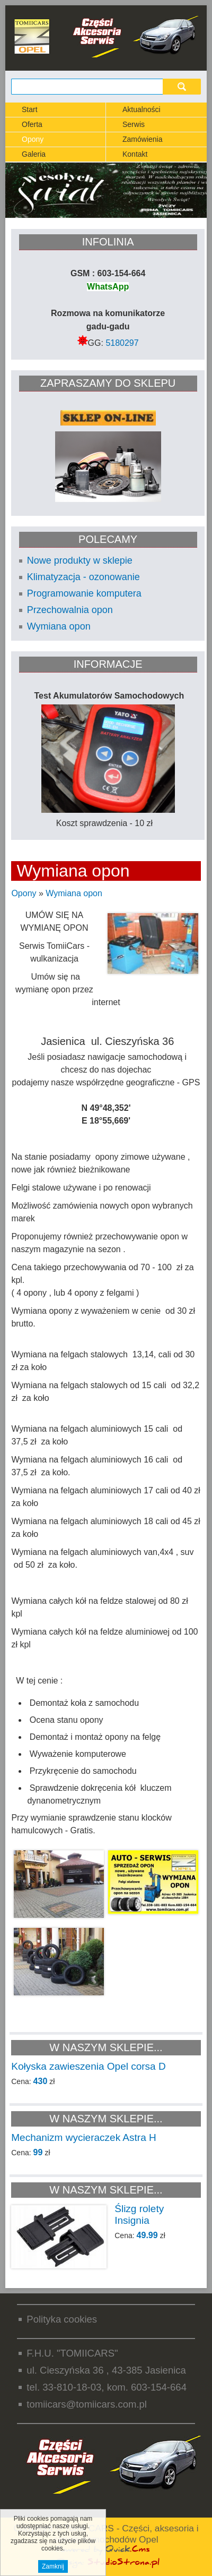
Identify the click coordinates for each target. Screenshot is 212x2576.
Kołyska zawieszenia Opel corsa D (88, 2066)
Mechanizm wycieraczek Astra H (83, 2137)
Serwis (133, 124)
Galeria (34, 154)
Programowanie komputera (84, 593)
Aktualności (141, 109)
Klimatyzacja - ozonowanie (83, 577)
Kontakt (134, 154)
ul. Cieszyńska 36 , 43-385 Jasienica (106, 2370)
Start (30, 109)
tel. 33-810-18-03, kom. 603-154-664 (106, 2387)
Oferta (32, 124)
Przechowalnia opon (70, 610)
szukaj (181, 86)
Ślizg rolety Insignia (139, 2214)
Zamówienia (142, 139)
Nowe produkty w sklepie (79, 560)
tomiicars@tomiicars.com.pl (86, 2404)
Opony (32, 139)
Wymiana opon (59, 626)
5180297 (121, 342)
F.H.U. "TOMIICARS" (72, 2353)
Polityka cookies (61, 2319)
